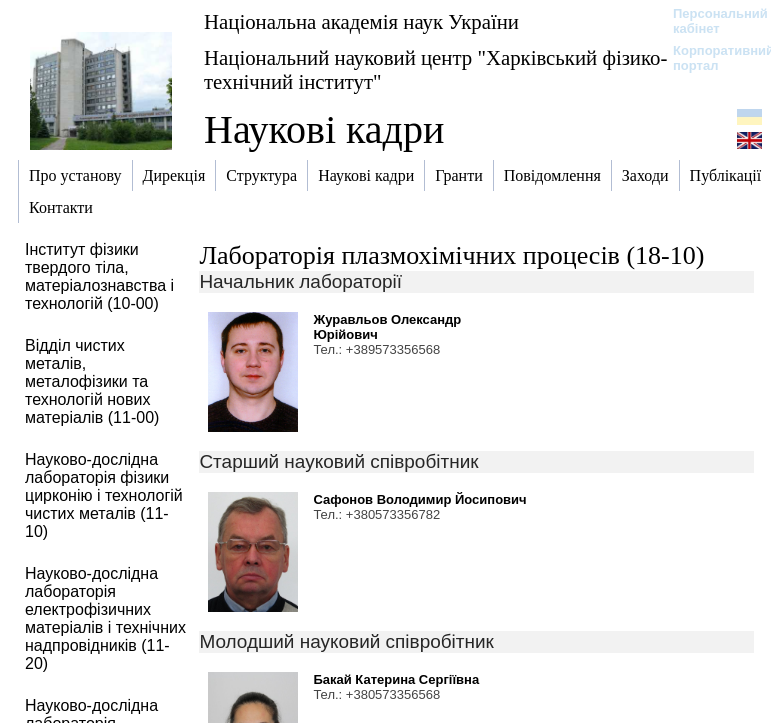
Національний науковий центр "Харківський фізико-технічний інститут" (435, 69)
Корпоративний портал (710, 58)
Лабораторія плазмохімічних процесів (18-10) (451, 255)
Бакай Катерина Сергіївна (396, 679)
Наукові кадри (324, 129)
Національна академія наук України (361, 21)
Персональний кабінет (710, 21)
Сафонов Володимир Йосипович (419, 499)
